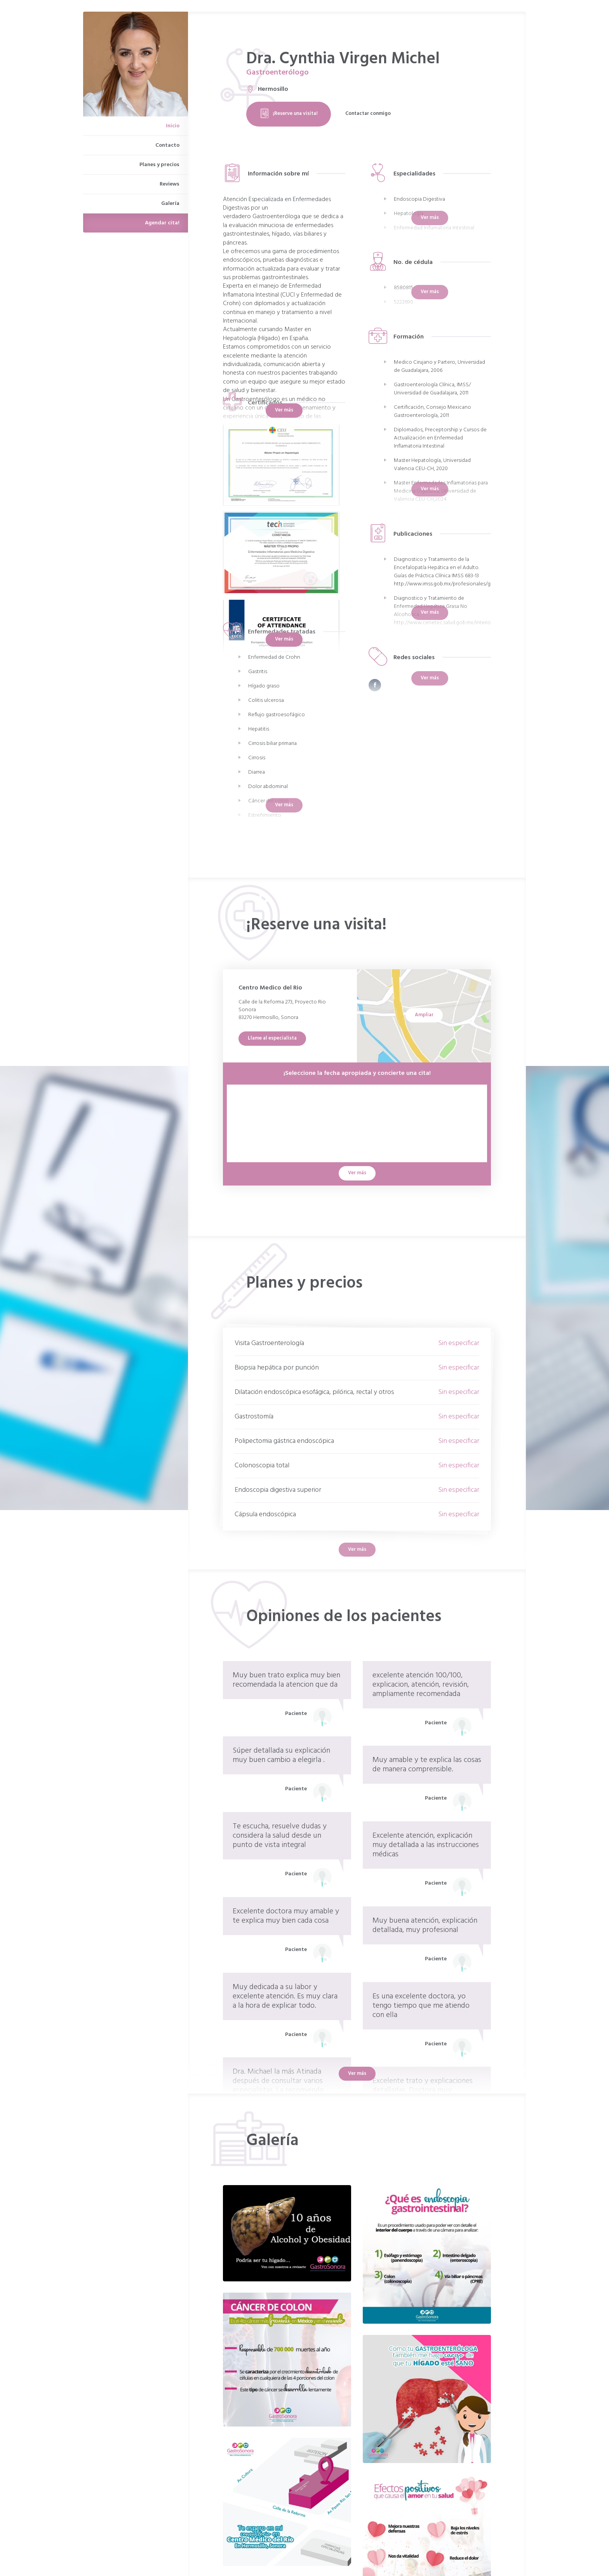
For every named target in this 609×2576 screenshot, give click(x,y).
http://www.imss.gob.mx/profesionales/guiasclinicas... (456, 584)
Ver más (284, 410)
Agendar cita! (162, 223)
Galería (170, 203)
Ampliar (424, 1015)
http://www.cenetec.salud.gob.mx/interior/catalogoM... (458, 622)
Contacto (167, 145)
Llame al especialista (272, 1038)
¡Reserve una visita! (288, 113)
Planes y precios (159, 164)
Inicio (172, 126)
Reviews (169, 184)
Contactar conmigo (368, 113)
